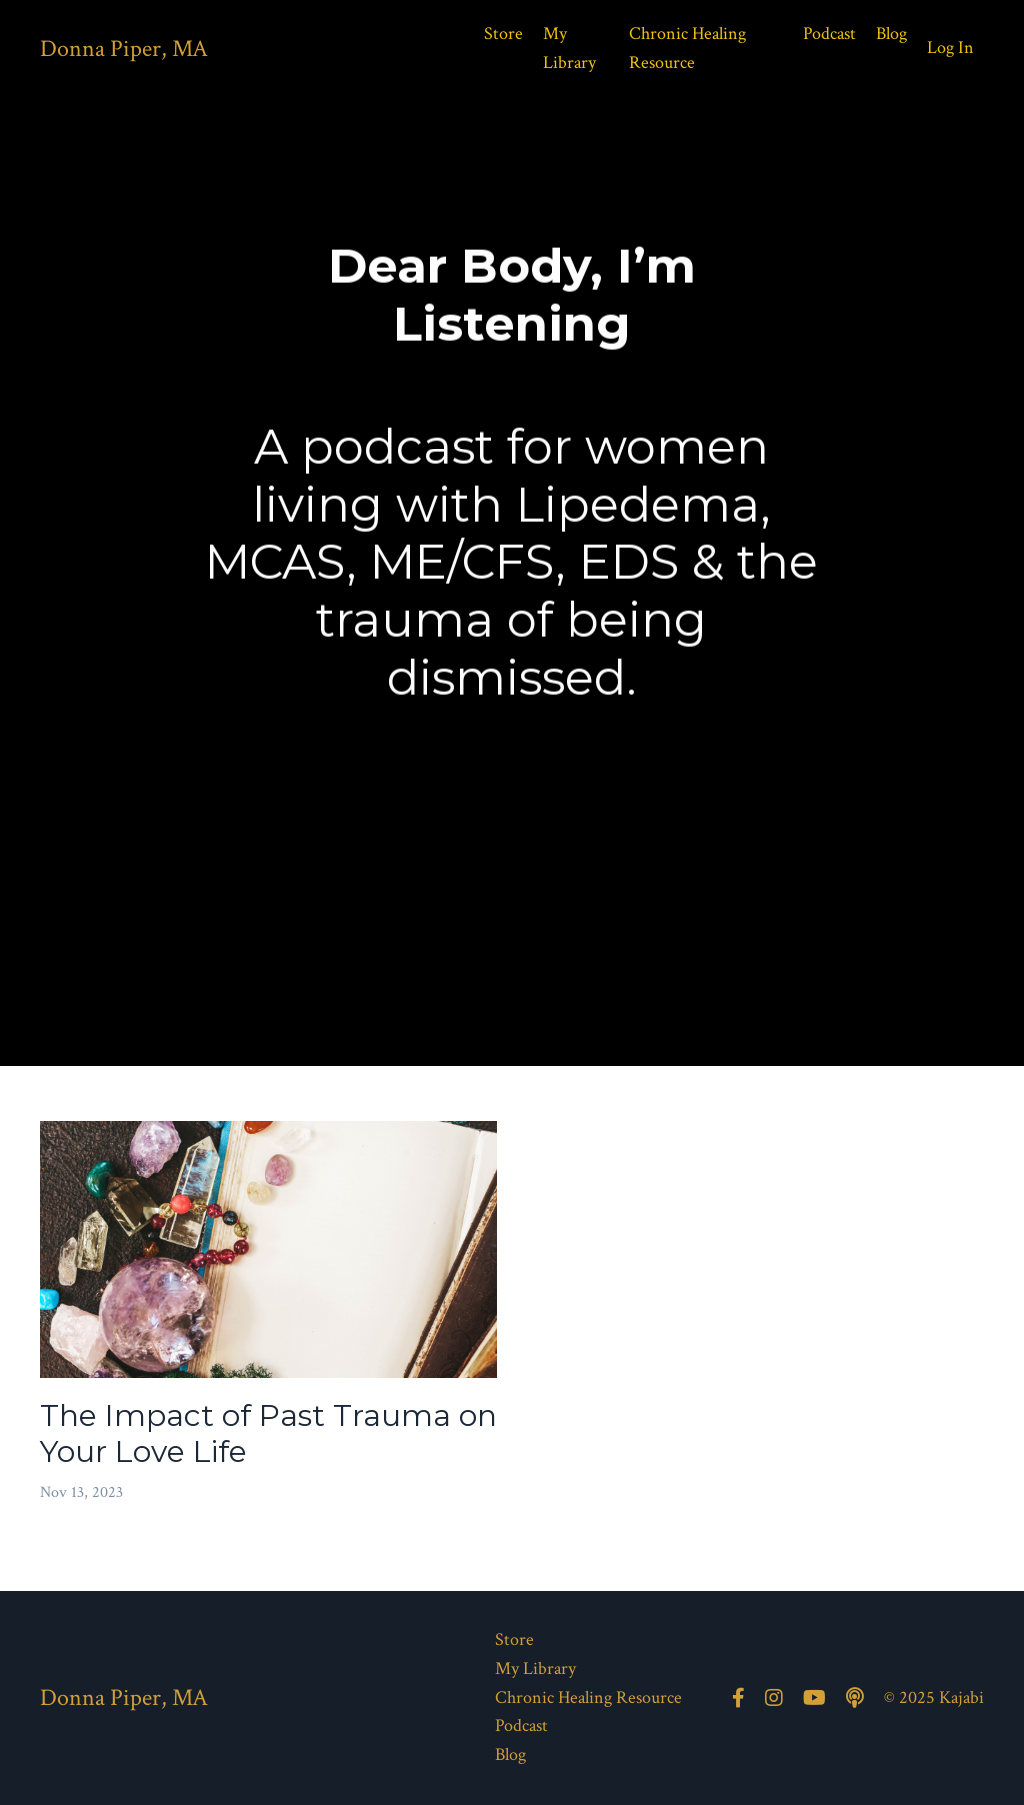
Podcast (829, 33)
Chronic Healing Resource (687, 48)
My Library (569, 48)
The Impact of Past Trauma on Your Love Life (268, 1434)
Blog (891, 33)
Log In (950, 47)
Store (503, 33)
